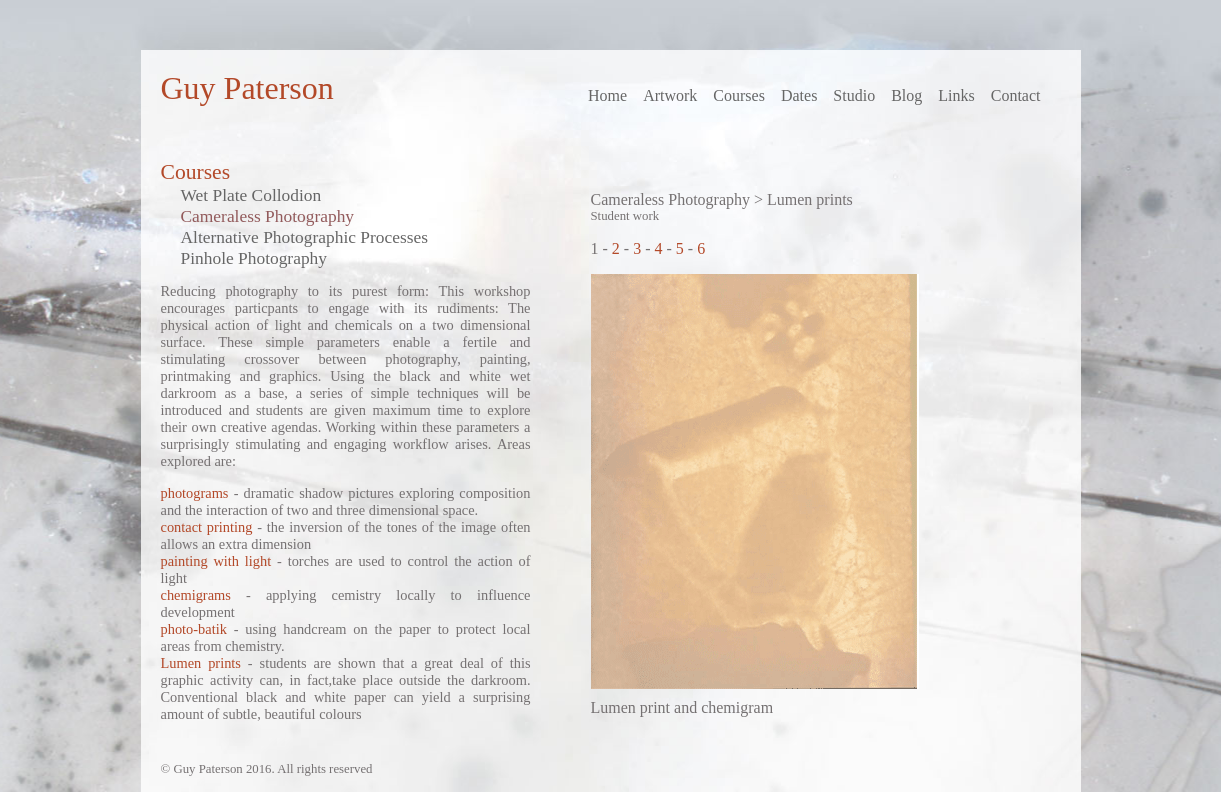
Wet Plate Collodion (251, 195)
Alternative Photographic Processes (305, 237)
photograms (195, 493)
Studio (854, 95)
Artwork (670, 95)
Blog (906, 95)
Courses (739, 95)
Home (607, 95)
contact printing (207, 527)
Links (956, 95)
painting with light (216, 561)
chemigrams (196, 595)
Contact (1016, 95)
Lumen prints (201, 663)
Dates (799, 95)
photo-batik (194, 629)
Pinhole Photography (254, 258)
